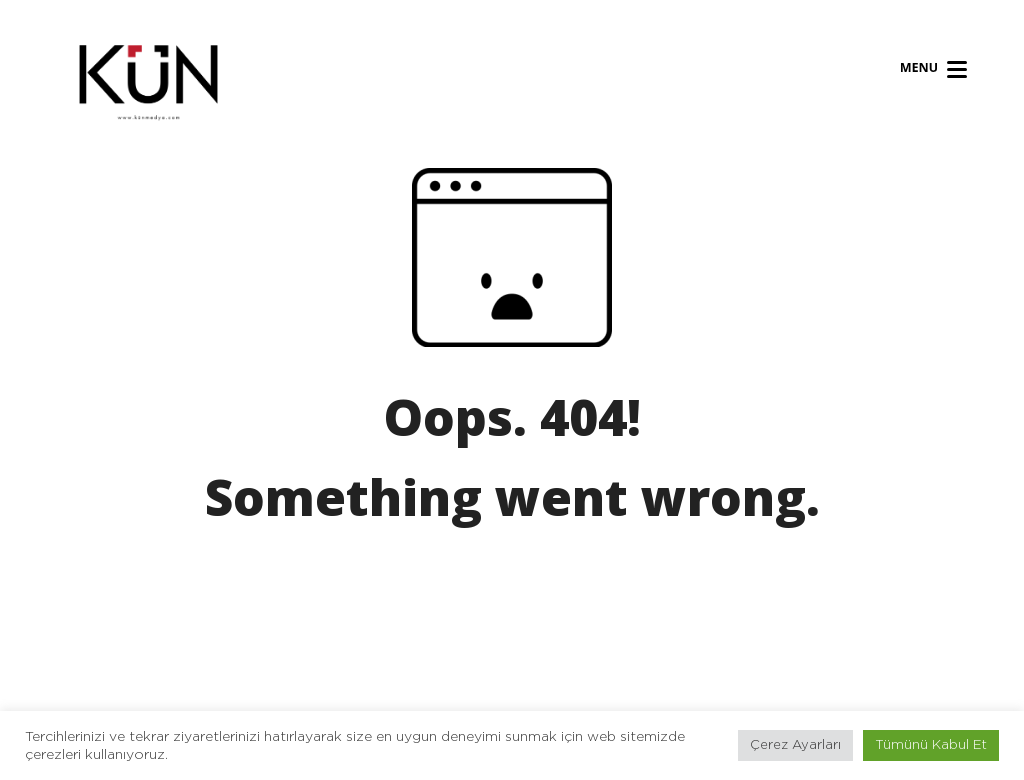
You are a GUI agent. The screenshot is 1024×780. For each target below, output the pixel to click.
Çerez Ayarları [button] (795, 745)
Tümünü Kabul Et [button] (931, 745)
